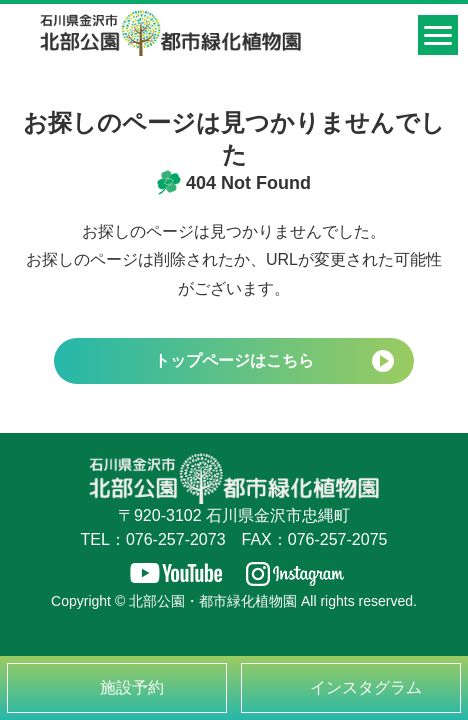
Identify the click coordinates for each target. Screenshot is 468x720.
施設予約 (132, 687)
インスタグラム (366, 687)
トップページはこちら (234, 360)
